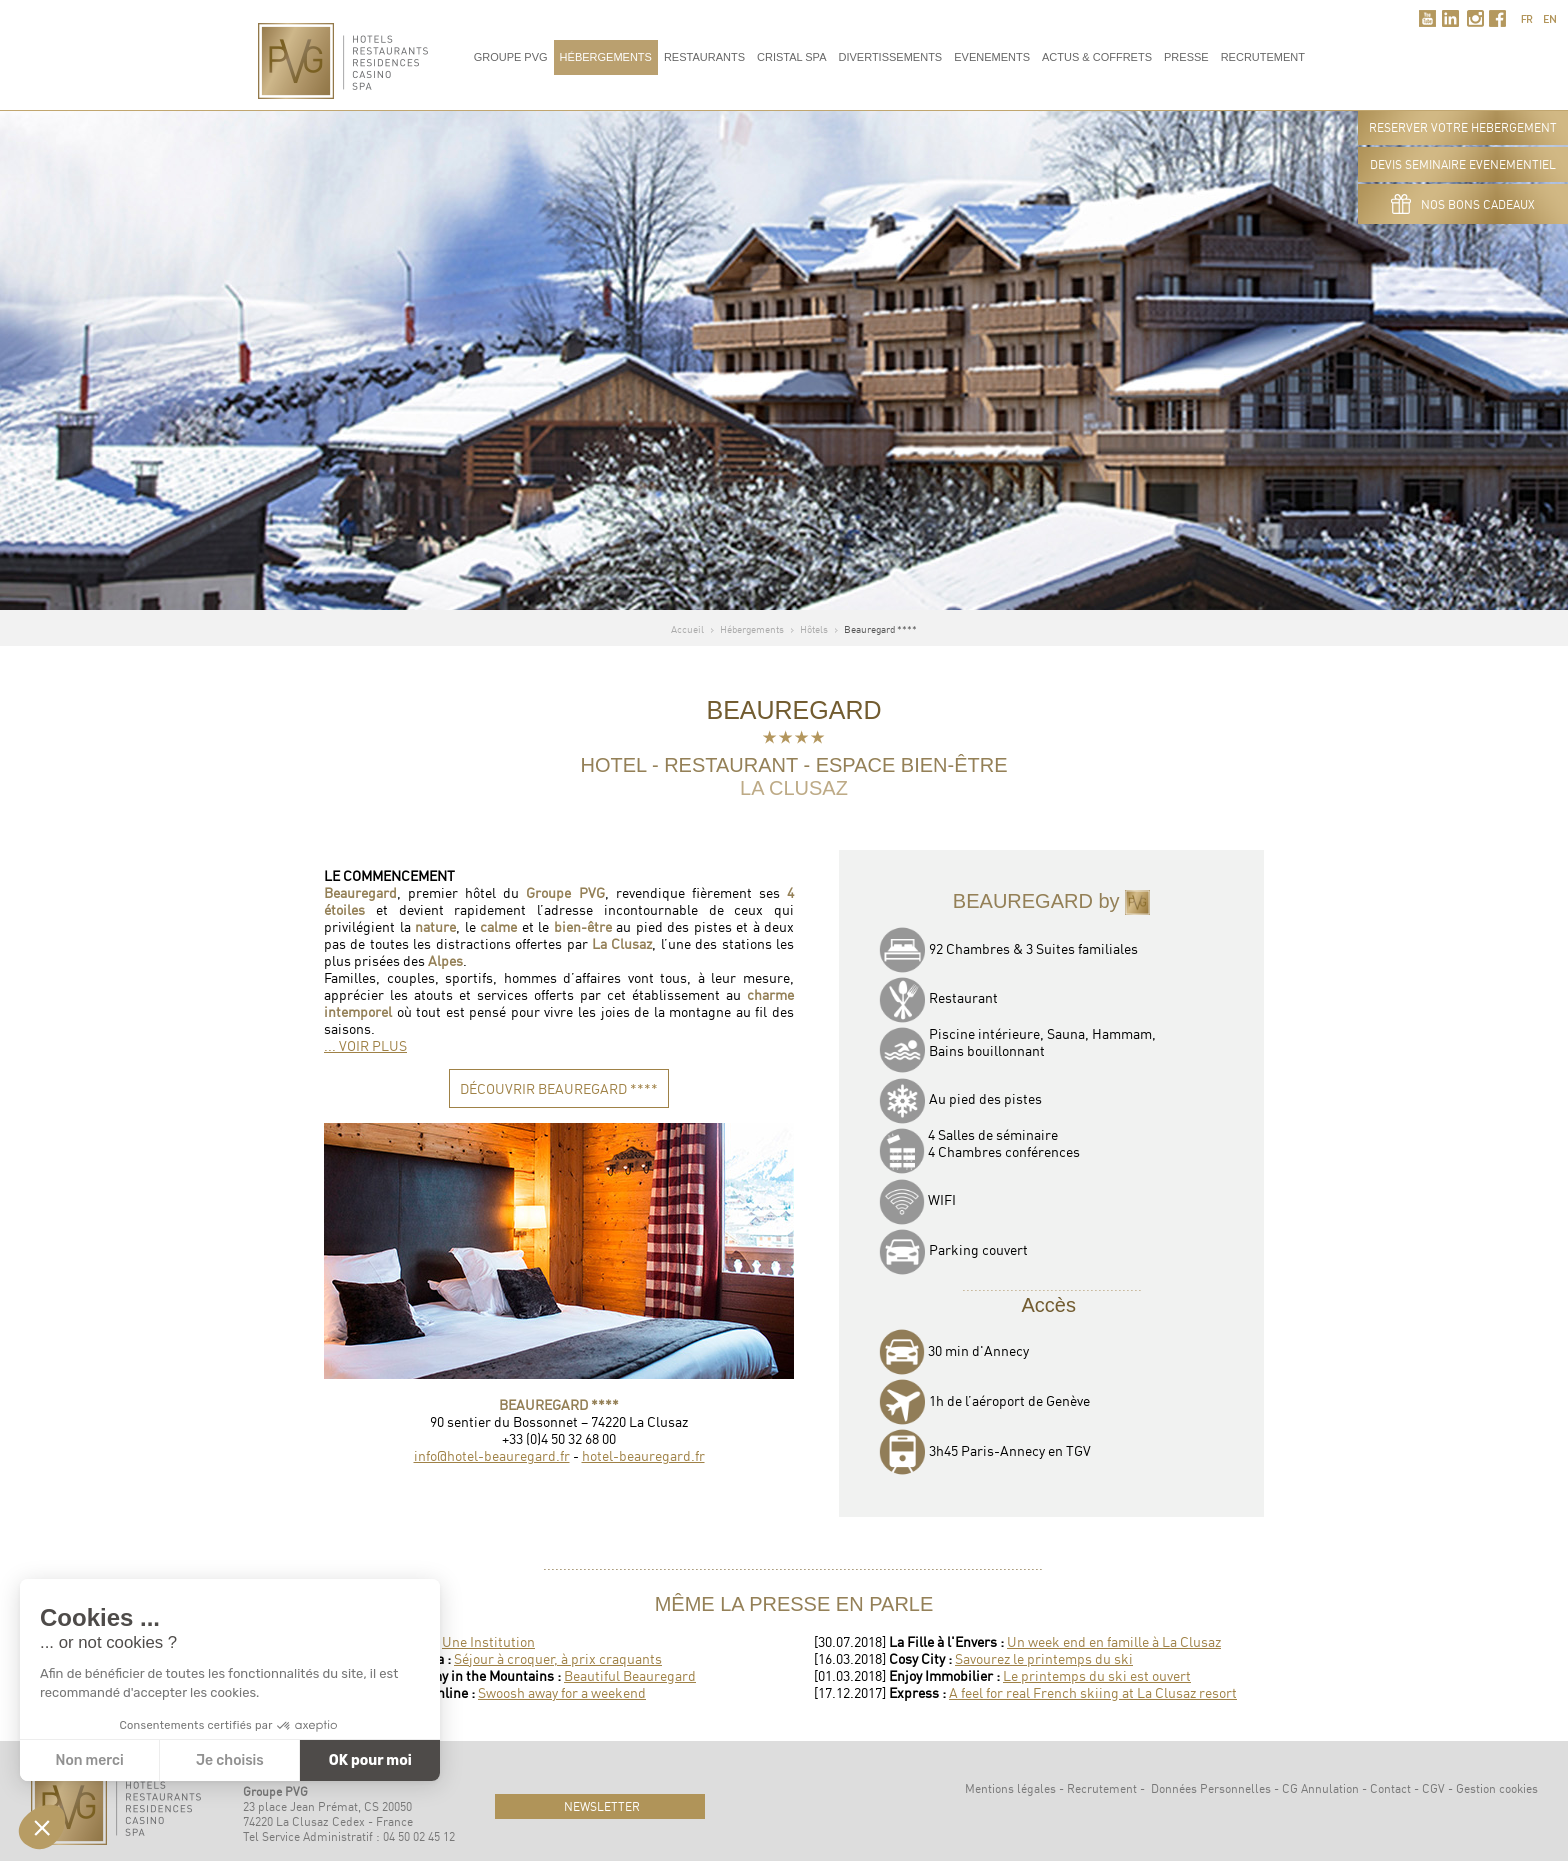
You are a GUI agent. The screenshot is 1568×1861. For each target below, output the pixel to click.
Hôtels (814, 629)
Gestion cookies (1497, 1788)
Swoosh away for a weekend (562, 1692)
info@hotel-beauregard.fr (492, 1455)
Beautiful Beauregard (630, 1675)
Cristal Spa (791, 57)
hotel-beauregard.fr (643, 1455)
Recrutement (1102, 1788)
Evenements (992, 57)
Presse (1186, 57)
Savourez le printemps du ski (1044, 1658)
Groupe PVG (511, 57)
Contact (1390, 1788)
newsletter (600, 1806)
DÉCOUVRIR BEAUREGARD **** (559, 1088)
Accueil (687, 629)
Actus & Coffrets (1097, 57)
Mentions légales (1010, 1788)
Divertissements (890, 57)
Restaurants (704, 57)
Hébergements (606, 57)
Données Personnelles (1211, 1788)
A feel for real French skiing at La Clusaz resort (1093, 1692)
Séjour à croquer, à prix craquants (558, 1658)
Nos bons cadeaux (1463, 204)
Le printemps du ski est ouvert (1097, 1675)
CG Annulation (1320, 1788)
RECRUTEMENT (1263, 57)
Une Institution (488, 1641)
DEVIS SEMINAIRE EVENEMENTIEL (1463, 164)
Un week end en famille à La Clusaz (1114, 1641)
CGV (1433, 1788)
